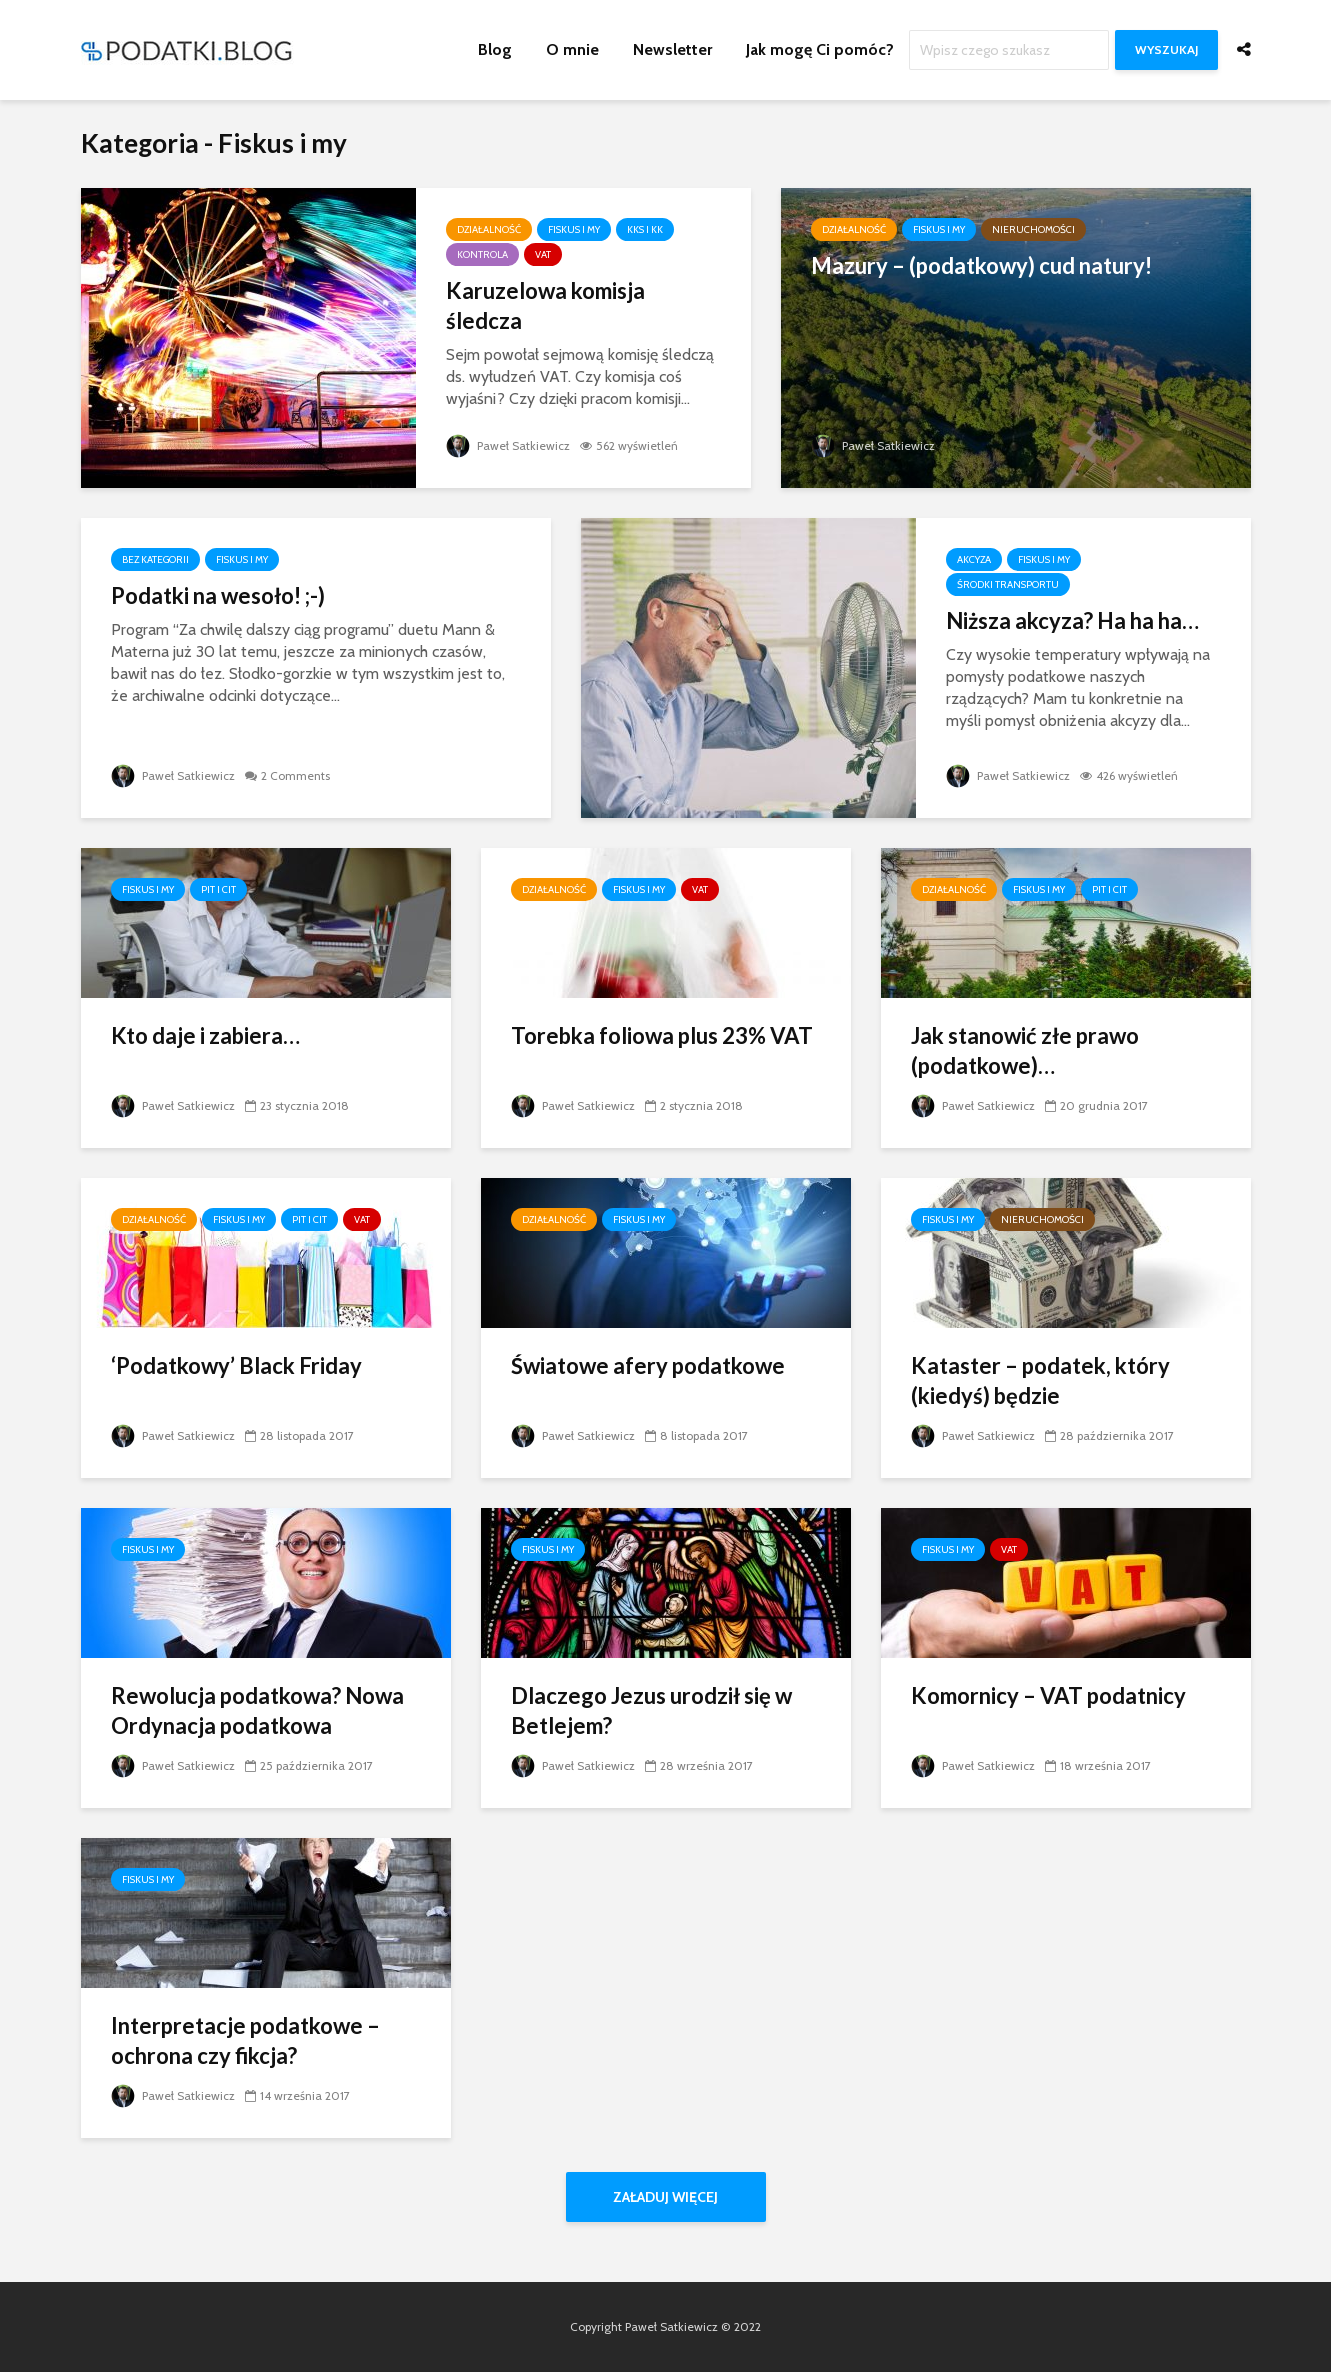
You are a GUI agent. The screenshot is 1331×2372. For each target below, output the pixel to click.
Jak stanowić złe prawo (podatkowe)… (1025, 1050)
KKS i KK (645, 229)
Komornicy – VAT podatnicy (1048, 1695)
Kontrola (482, 254)
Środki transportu (1008, 584)
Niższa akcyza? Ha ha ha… (1072, 620)
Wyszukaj (1166, 49)
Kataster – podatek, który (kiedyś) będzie (1040, 1380)
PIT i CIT (218, 889)
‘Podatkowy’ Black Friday (236, 1365)
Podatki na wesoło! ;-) (218, 595)
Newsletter (672, 49)
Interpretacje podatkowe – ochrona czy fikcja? (245, 2040)
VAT (543, 254)
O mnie (572, 49)
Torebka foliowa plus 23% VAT (662, 1035)
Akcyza (974, 559)
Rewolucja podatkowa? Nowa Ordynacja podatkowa (257, 1710)
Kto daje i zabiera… (205, 1035)
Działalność (489, 229)
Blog (495, 49)
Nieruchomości (1033, 229)
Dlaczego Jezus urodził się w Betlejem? (651, 1710)
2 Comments (295, 775)
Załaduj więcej (665, 2197)
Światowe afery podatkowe (648, 1365)
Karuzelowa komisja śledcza (545, 305)
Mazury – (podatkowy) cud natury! (981, 265)
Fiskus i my (574, 229)
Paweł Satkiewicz (508, 445)
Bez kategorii (155, 559)
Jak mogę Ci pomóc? (820, 49)
